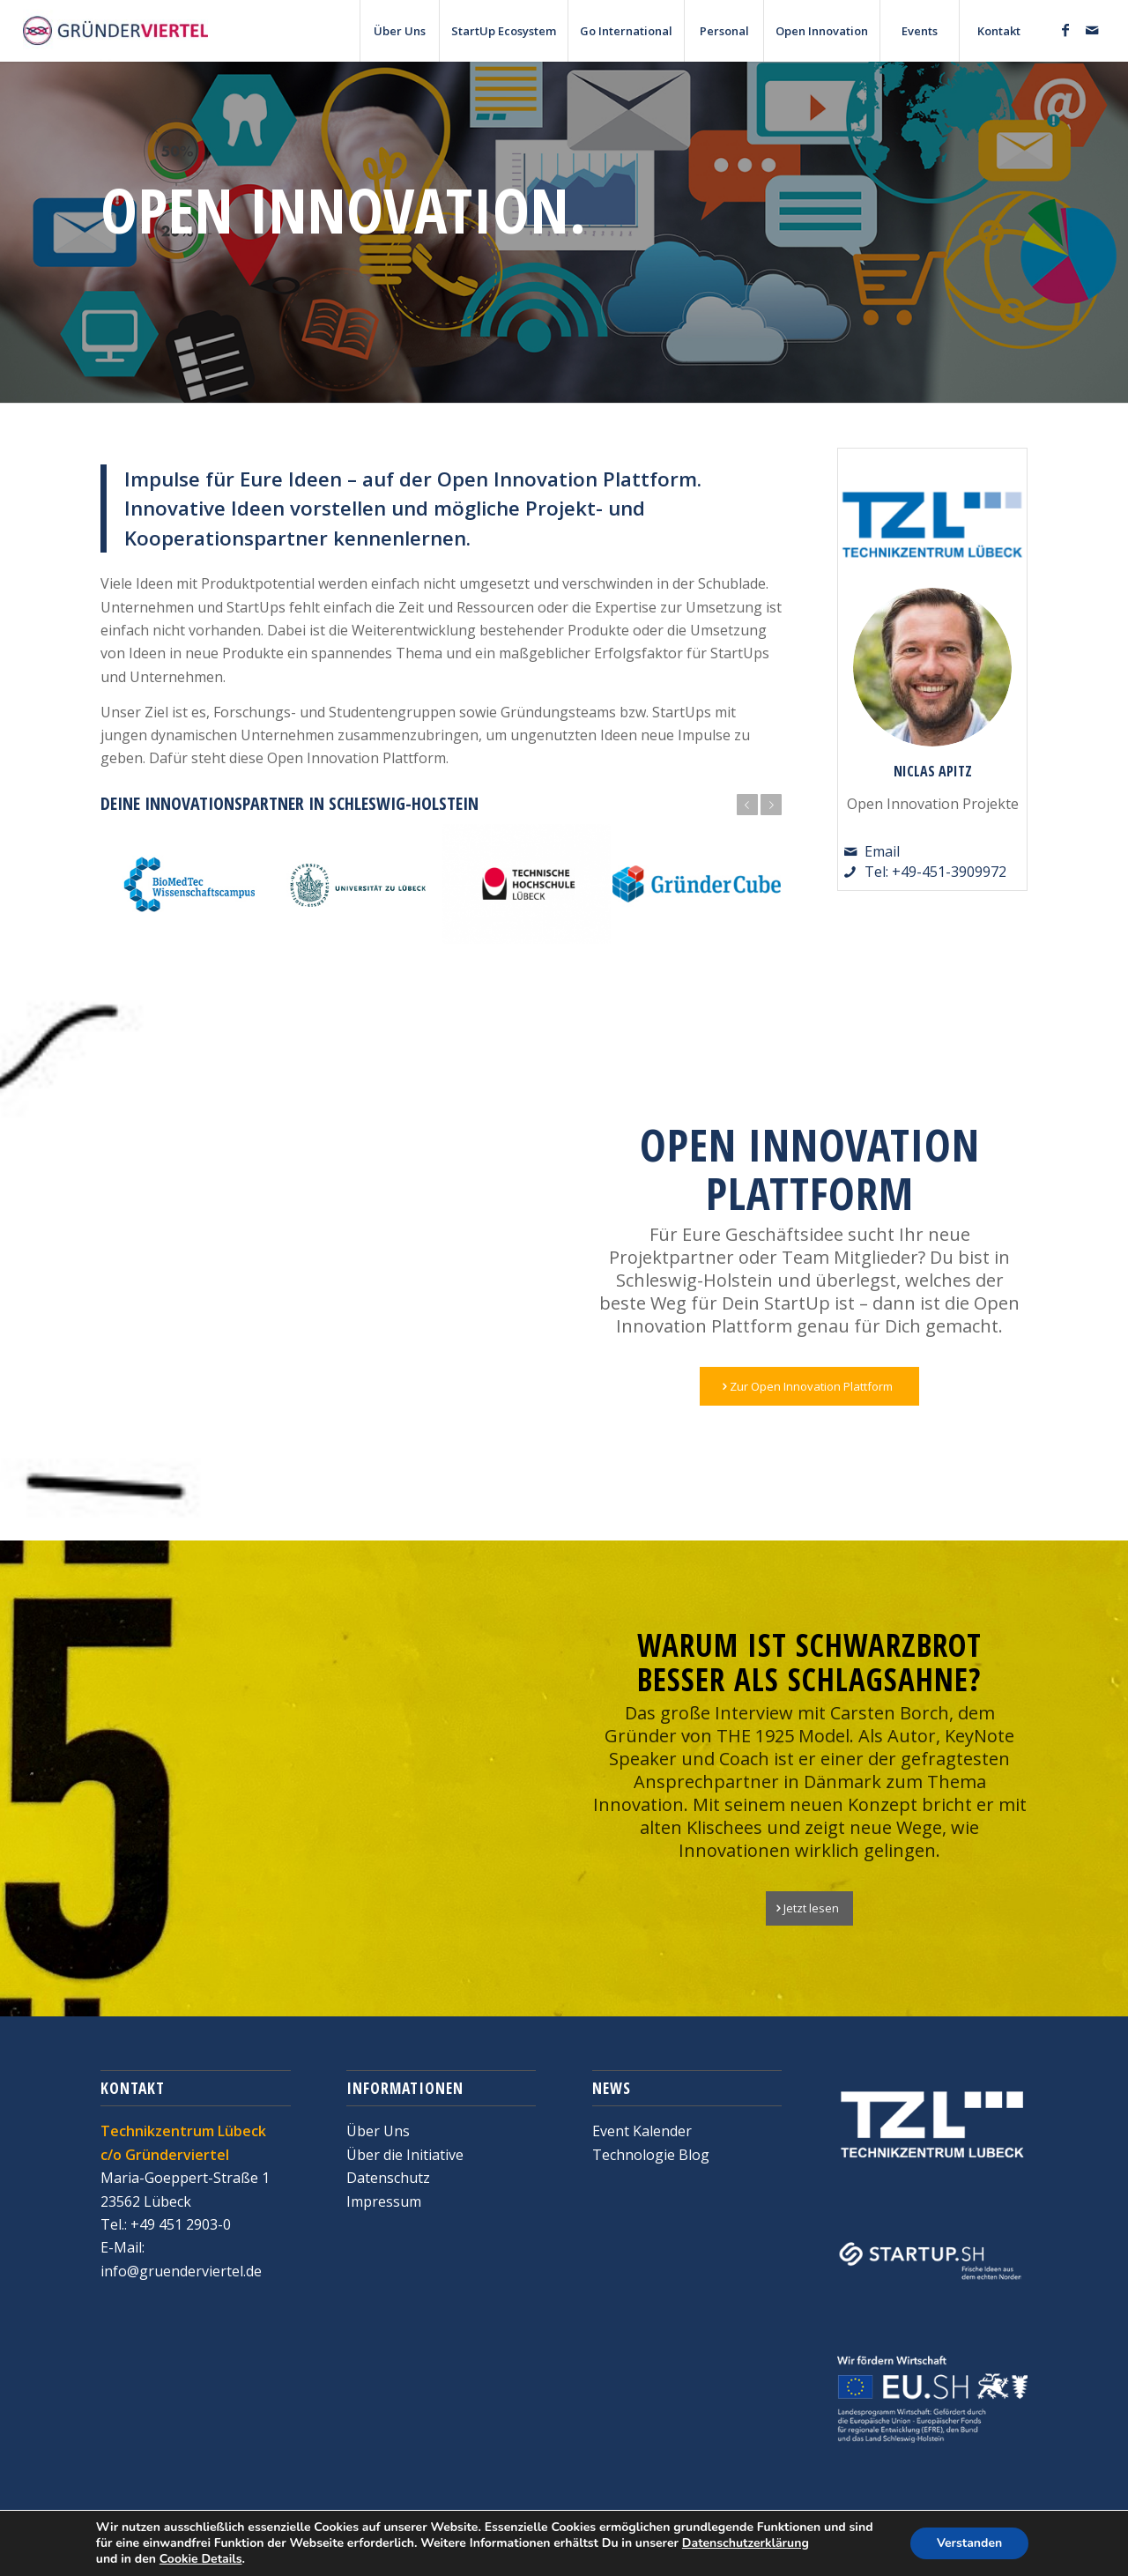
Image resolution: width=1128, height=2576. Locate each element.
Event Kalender (642, 2131)
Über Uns (378, 2131)
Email (882, 851)
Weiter (771, 804)
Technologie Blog (650, 2154)
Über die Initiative (405, 2154)
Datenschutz (388, 2177)
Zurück (747, 804)
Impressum (383, 2201)
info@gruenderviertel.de (181, 2271)
